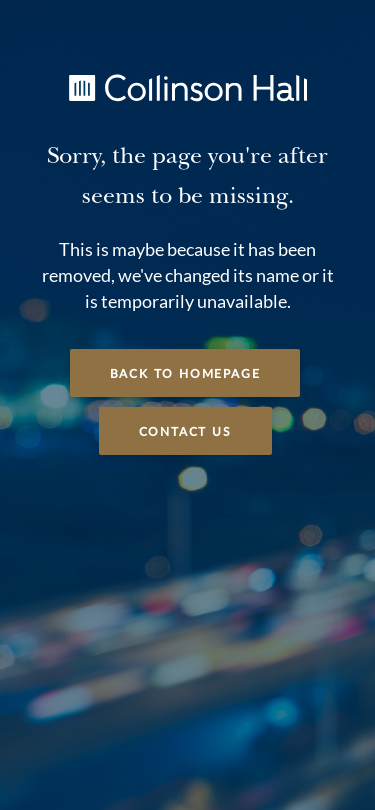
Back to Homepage (185, 374)
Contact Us (185, 432)
